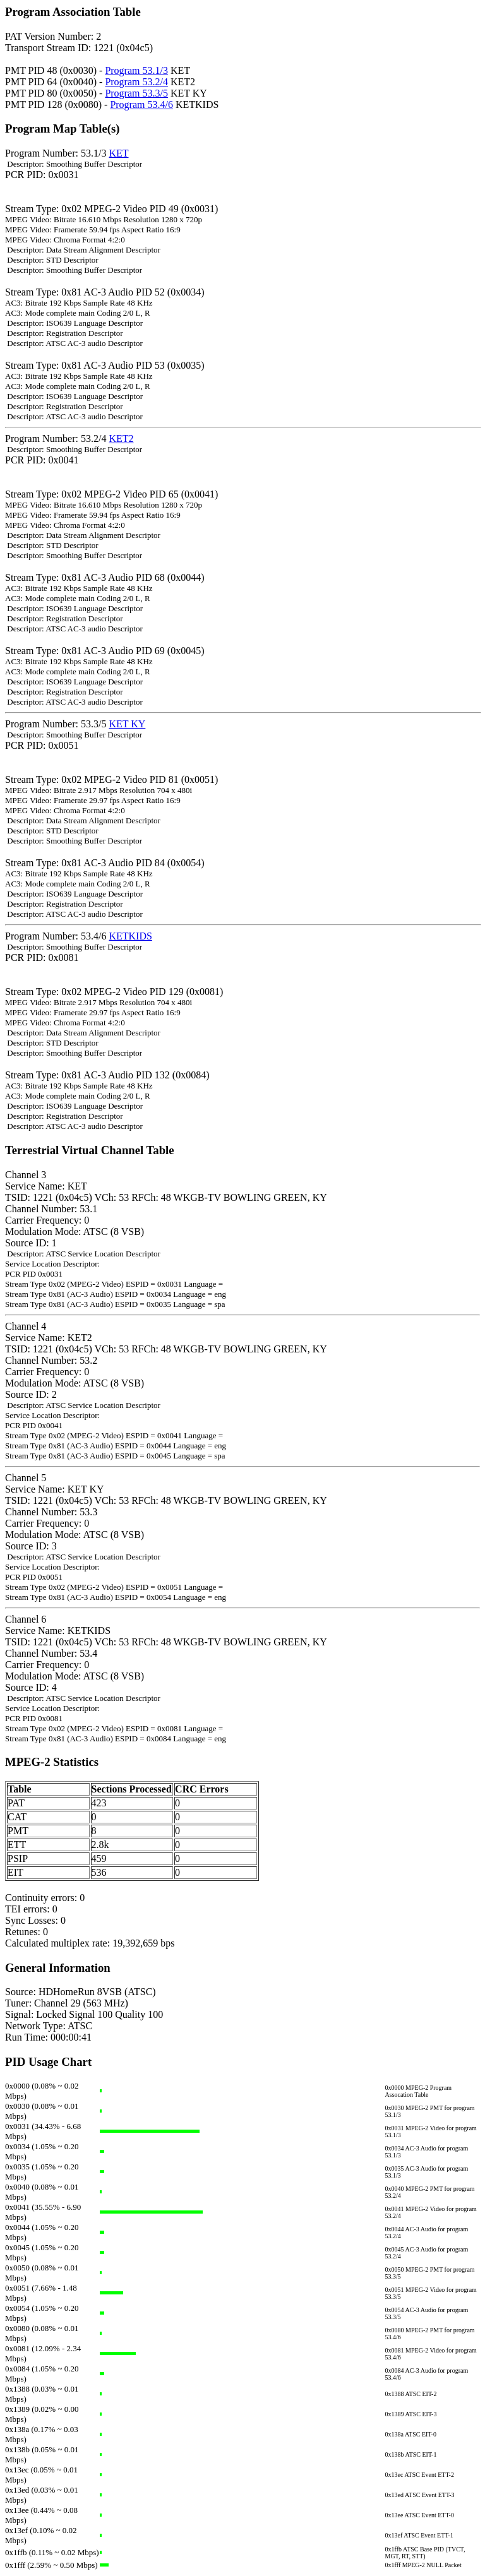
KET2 (121, 438)
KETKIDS (130, 936)
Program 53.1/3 (136, 70)
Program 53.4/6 (141, 104)
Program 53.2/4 (136, 81)
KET (118, 153)
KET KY (127, 724)
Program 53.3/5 (136, 93)
